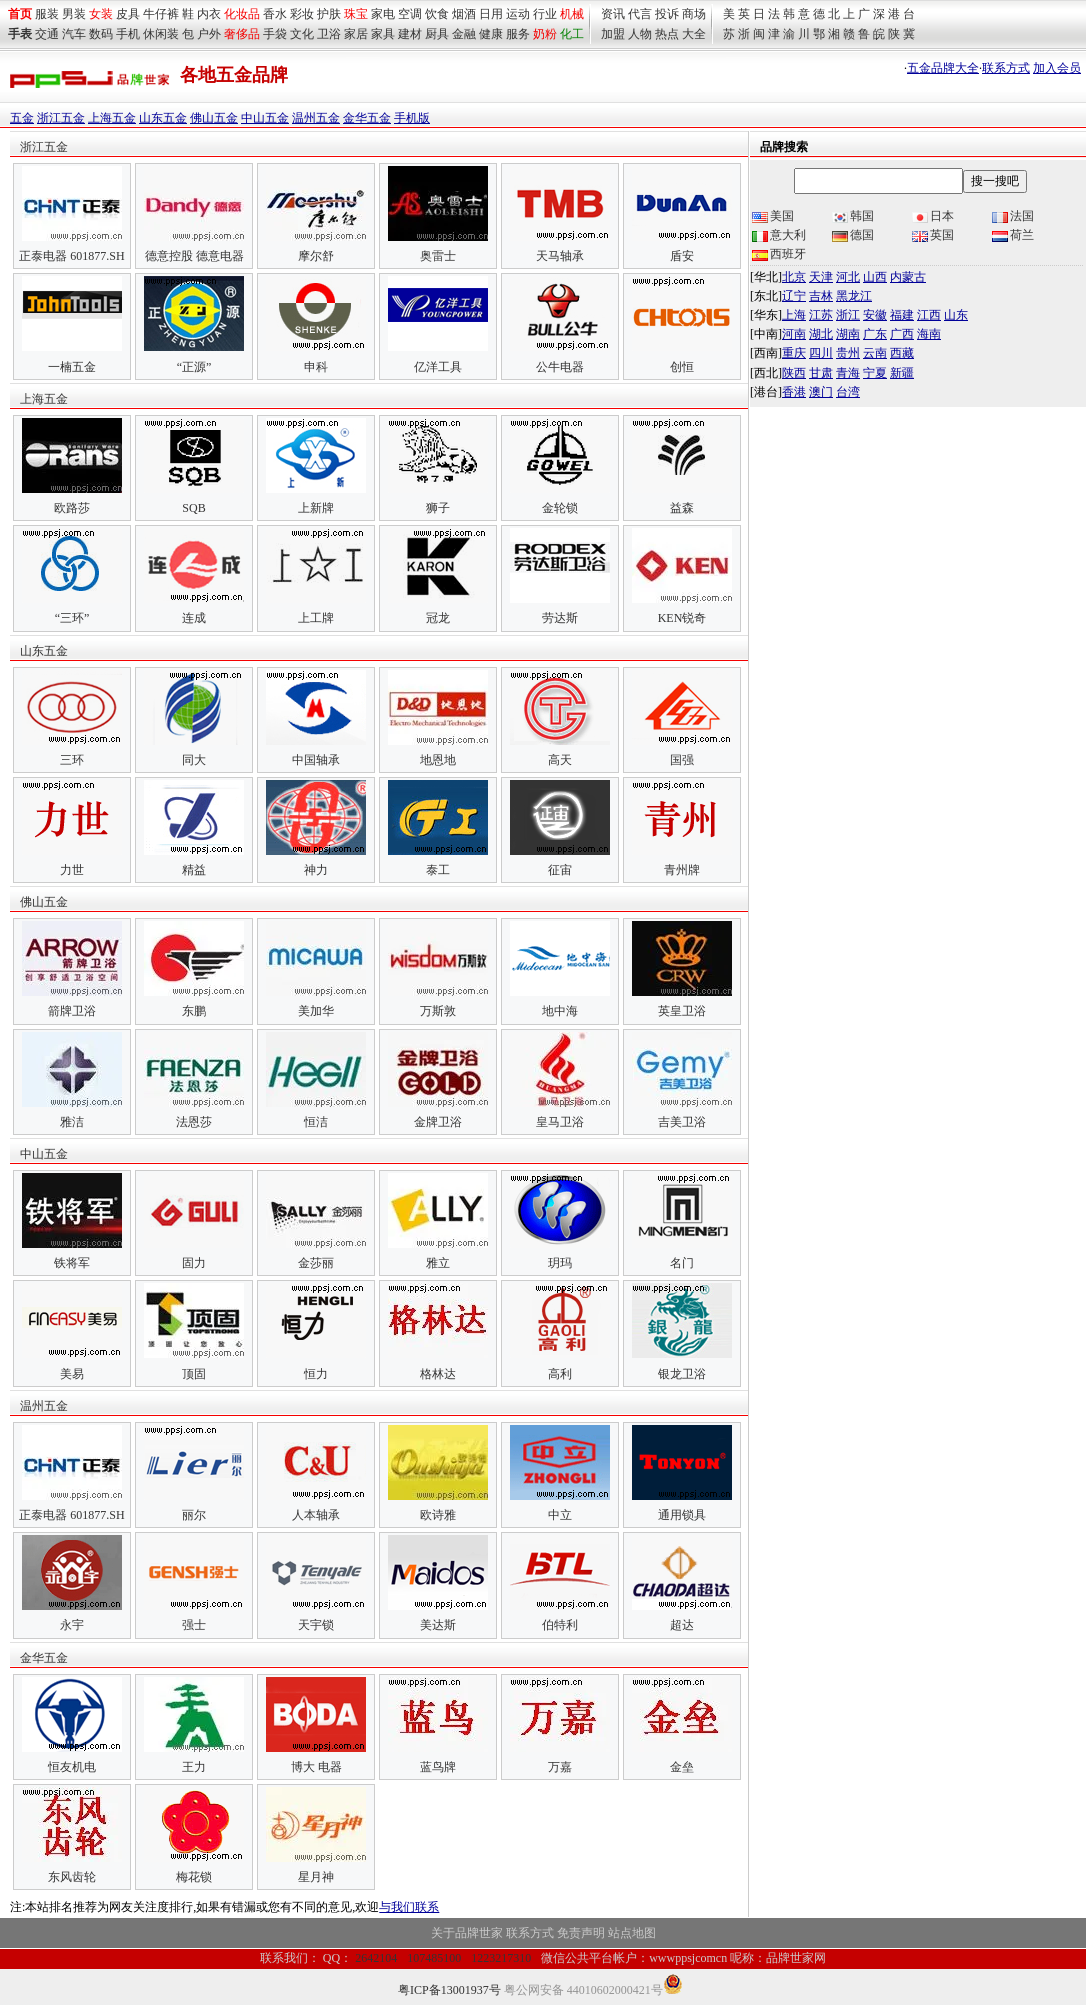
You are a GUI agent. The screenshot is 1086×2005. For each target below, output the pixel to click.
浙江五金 (61, 118)
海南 (929, 334)
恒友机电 (72, 1767)
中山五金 (265, 118)
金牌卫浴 (438, 1122)
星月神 (316, 1877)
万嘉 (560, 1767)
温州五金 (316, 118)
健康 (491, 34)
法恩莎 (194, 1122)
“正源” (194, 367)
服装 (47, 14)
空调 (410, 14)
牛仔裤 (161, 14)
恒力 (316, 1374)
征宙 (560, 870)
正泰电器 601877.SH (71, 256)
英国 (933, 235)
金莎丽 (316, 1263)
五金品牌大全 (943, 68)
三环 (72, 760)
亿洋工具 (438, 367)
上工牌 (316, 618)
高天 (560, 760)
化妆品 (242, 14)
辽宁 (794, 296)
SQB (193, 508)
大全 (694, 34)
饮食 (437, 14)
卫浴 (329, 34)
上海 (794, 315)
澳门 (821, 392)
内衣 (209, 14)
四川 (821, 353)
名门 (682, 1263)
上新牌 (316, 508)
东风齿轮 (72, 1877)
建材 (410, 34)
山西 (875, 277)
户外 (209, 34)
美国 (773, 216)
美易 (72, 1374)
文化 (302, 34)
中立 (560, 1515)
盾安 (682, 256)
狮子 (438, 508)
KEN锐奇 (682, 618)
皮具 (128, 14)
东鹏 (194, 1011)
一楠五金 (72, 367)
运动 (518, 14)
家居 (356, 34)
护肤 (329, 14)
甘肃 (821, 373)
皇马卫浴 (560, 1122)
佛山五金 (214, 118)
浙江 (848, 315)
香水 (275, 14)
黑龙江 (854, 296)
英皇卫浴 (682, 1011)
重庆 (794, 353)
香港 (794, 392)
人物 (640, 34)
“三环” (72, 618)
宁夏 (875, 373)
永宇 (72, 1625)
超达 (682, 1625)
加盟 (613, 34)
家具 (383, 34)
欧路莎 (72, 508)
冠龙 (438, 618)
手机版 (412, 118)
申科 (316, 367)
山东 (956, 315)
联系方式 (1006, 68)
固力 (194, 1263)
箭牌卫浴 (72, 1011)
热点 (667, 34)
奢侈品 (242, 34)
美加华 (316, 1011)
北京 (794, 277)
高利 (560, 1374)
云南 (875, 353)
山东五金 (163, 118)
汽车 (74, 34)
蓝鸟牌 (438, 1767)
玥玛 (560, 1263)
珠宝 (356, 14)
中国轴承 (316, 760)
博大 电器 (316, 1767)
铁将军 (72, 1263)
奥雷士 (438, 256)
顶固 (194, 1374)
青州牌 (682, 870)
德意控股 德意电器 (194, 256)
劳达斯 (560, 618)
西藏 (902, 353)
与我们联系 (409, 1907)
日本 (933, 216)
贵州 (848, 353)
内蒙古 (908, 277)
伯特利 (560, 1625)
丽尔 (194, 1515)
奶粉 (545, 34)
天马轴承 (560, 256)
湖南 (848, 334)
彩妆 (302, 14)
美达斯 (438, 1625)
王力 (194, 1767)
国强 (682, 760)
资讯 (613, 14)
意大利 (779, 235)
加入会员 (1057, 68)
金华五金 (367, 118)
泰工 (438, 870)
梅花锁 (194, 1877)
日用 (491, 14)
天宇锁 (316, 1625)
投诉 (667, 14)
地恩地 (438, 760)
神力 (316, 870)
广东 (875, 334)
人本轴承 (316, 1515)
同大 (194, 760)
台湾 (848, 392)
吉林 (821, 296)
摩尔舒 (316, 256)
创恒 (682, 367)
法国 (1013, 216)
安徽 (875, 315)
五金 (22, 118)
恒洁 (316, 1122)
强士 (194, 1625)
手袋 (275, 34)
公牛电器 (560, 367)
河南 (794, 334)
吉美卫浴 (682, 1122)
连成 (194, 618)
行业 (545, 14)
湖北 (821, 334)
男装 (74, 14)
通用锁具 (682, 1515)
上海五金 (112, 118)
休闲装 (161, 34)
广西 (902, 334)
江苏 (821, 315)
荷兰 (1013, 235)
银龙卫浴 (682, 1374)
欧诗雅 (438, 1515)
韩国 (853, 216)
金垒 (682, 1767)
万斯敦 (438, 1011)
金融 (464, 34)
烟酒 (464, 14)
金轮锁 (560, 508)
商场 (694, 14)
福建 (902, 315)
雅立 (438, 1263)
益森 (682, 508)
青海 (848, 373)
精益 (194, 870)
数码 (101, 34)
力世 (72, 870)
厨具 (437, 34)
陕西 (794, 373)
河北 (848, 277)
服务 (518, 34)
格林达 (438, 1374)
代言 (640, 14)
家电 (383, 14)
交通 (47, 34)
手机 (128, 34)
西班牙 (779, 254)
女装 (101, 14)
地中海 (560, 1011)
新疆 (902, 373)
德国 (853, 235)
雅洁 (72, 1122)
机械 (572, 14)
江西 (929, 315)
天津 (821, 277)
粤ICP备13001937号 (449, 1990)
